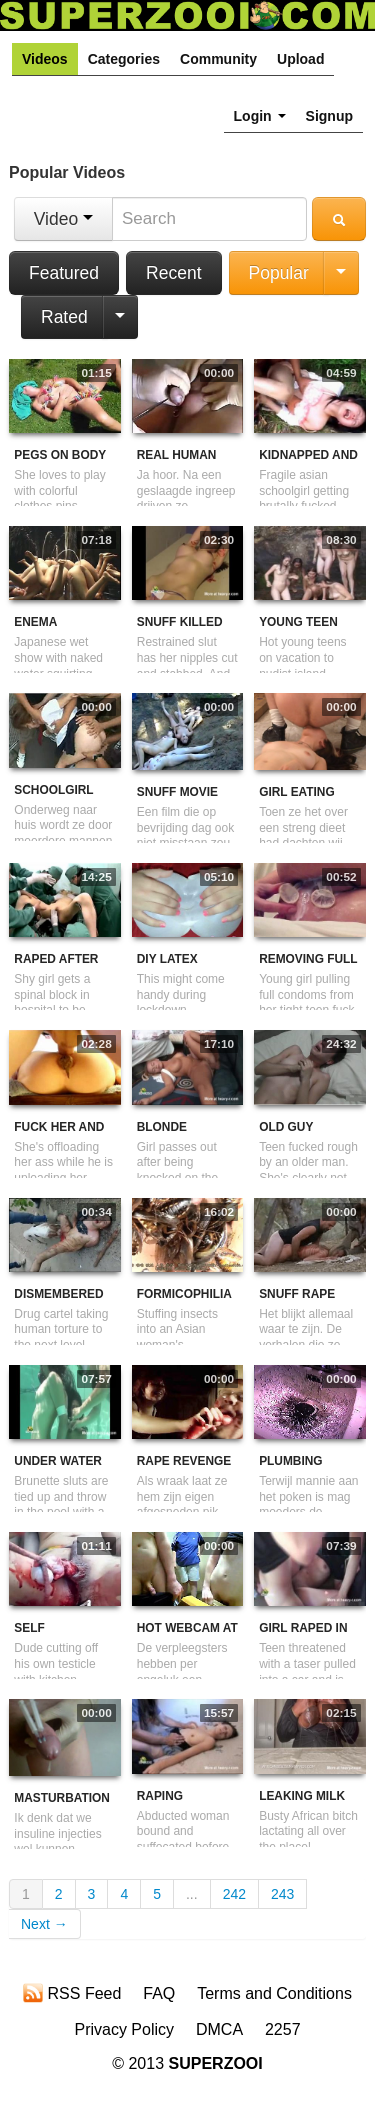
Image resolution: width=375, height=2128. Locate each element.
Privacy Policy (124, 2029)
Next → (44, 1924)
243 (282, 1894)
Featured (64, 273)
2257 (283, 2029)
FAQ (159, 1993)
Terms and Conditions (274, 1993)
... (192, 1894)
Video (63, 219)
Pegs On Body (60, 455)
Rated (64, 317)
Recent (173, 273)
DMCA (219, 2029)
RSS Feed (72, 1993)
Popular (279, 273)
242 (234, 1894)
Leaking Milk (302, 1796)
